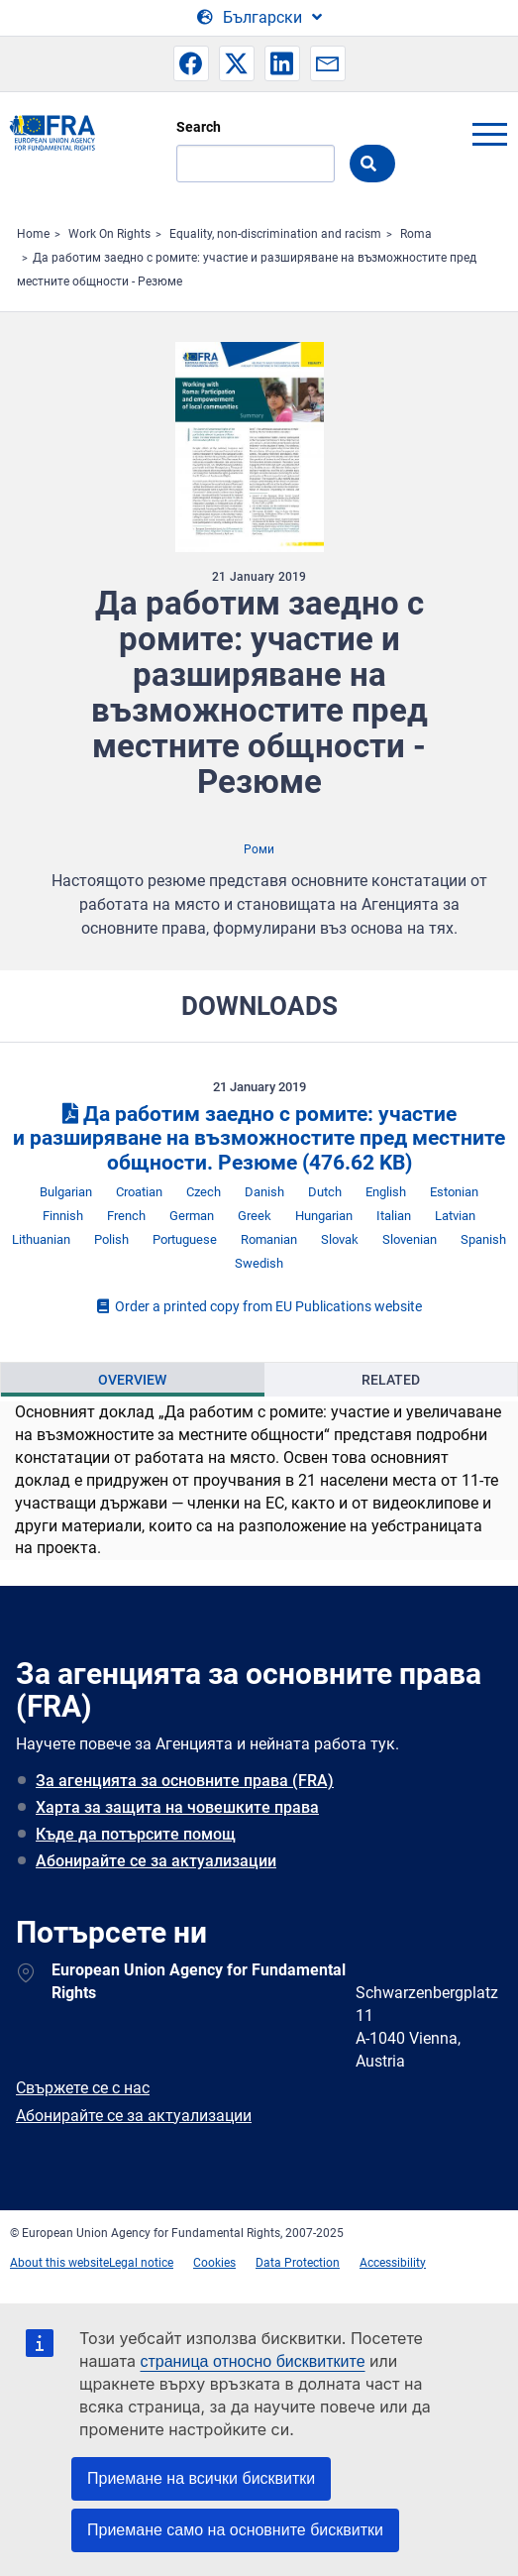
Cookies (214, 2263)
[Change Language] (259, 18)
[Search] (255, 163)
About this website (59, 2263)
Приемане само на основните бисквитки (235, 2529)
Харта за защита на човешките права (177, 1807)
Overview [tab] (132, 1380)
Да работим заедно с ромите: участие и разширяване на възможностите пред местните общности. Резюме (259, 1139)
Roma (416, 234)
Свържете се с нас (83, 2087)
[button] (191, 63)
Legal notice (141, 2263)
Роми (259, 849)
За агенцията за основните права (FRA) (185, 1780)
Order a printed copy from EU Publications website (259, 1306)
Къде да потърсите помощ (136, 1834)
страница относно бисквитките (252, 2361)
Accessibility (393, 2263)
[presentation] (132, 1380)
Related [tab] (391, 1380)
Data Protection (298, 2263)
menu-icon (489, 134)
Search (198, 127)
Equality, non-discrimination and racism (275, 234)
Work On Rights (109, 234)
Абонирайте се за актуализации (156, 1860)
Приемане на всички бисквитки (201, 2478)
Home (33, 234)
